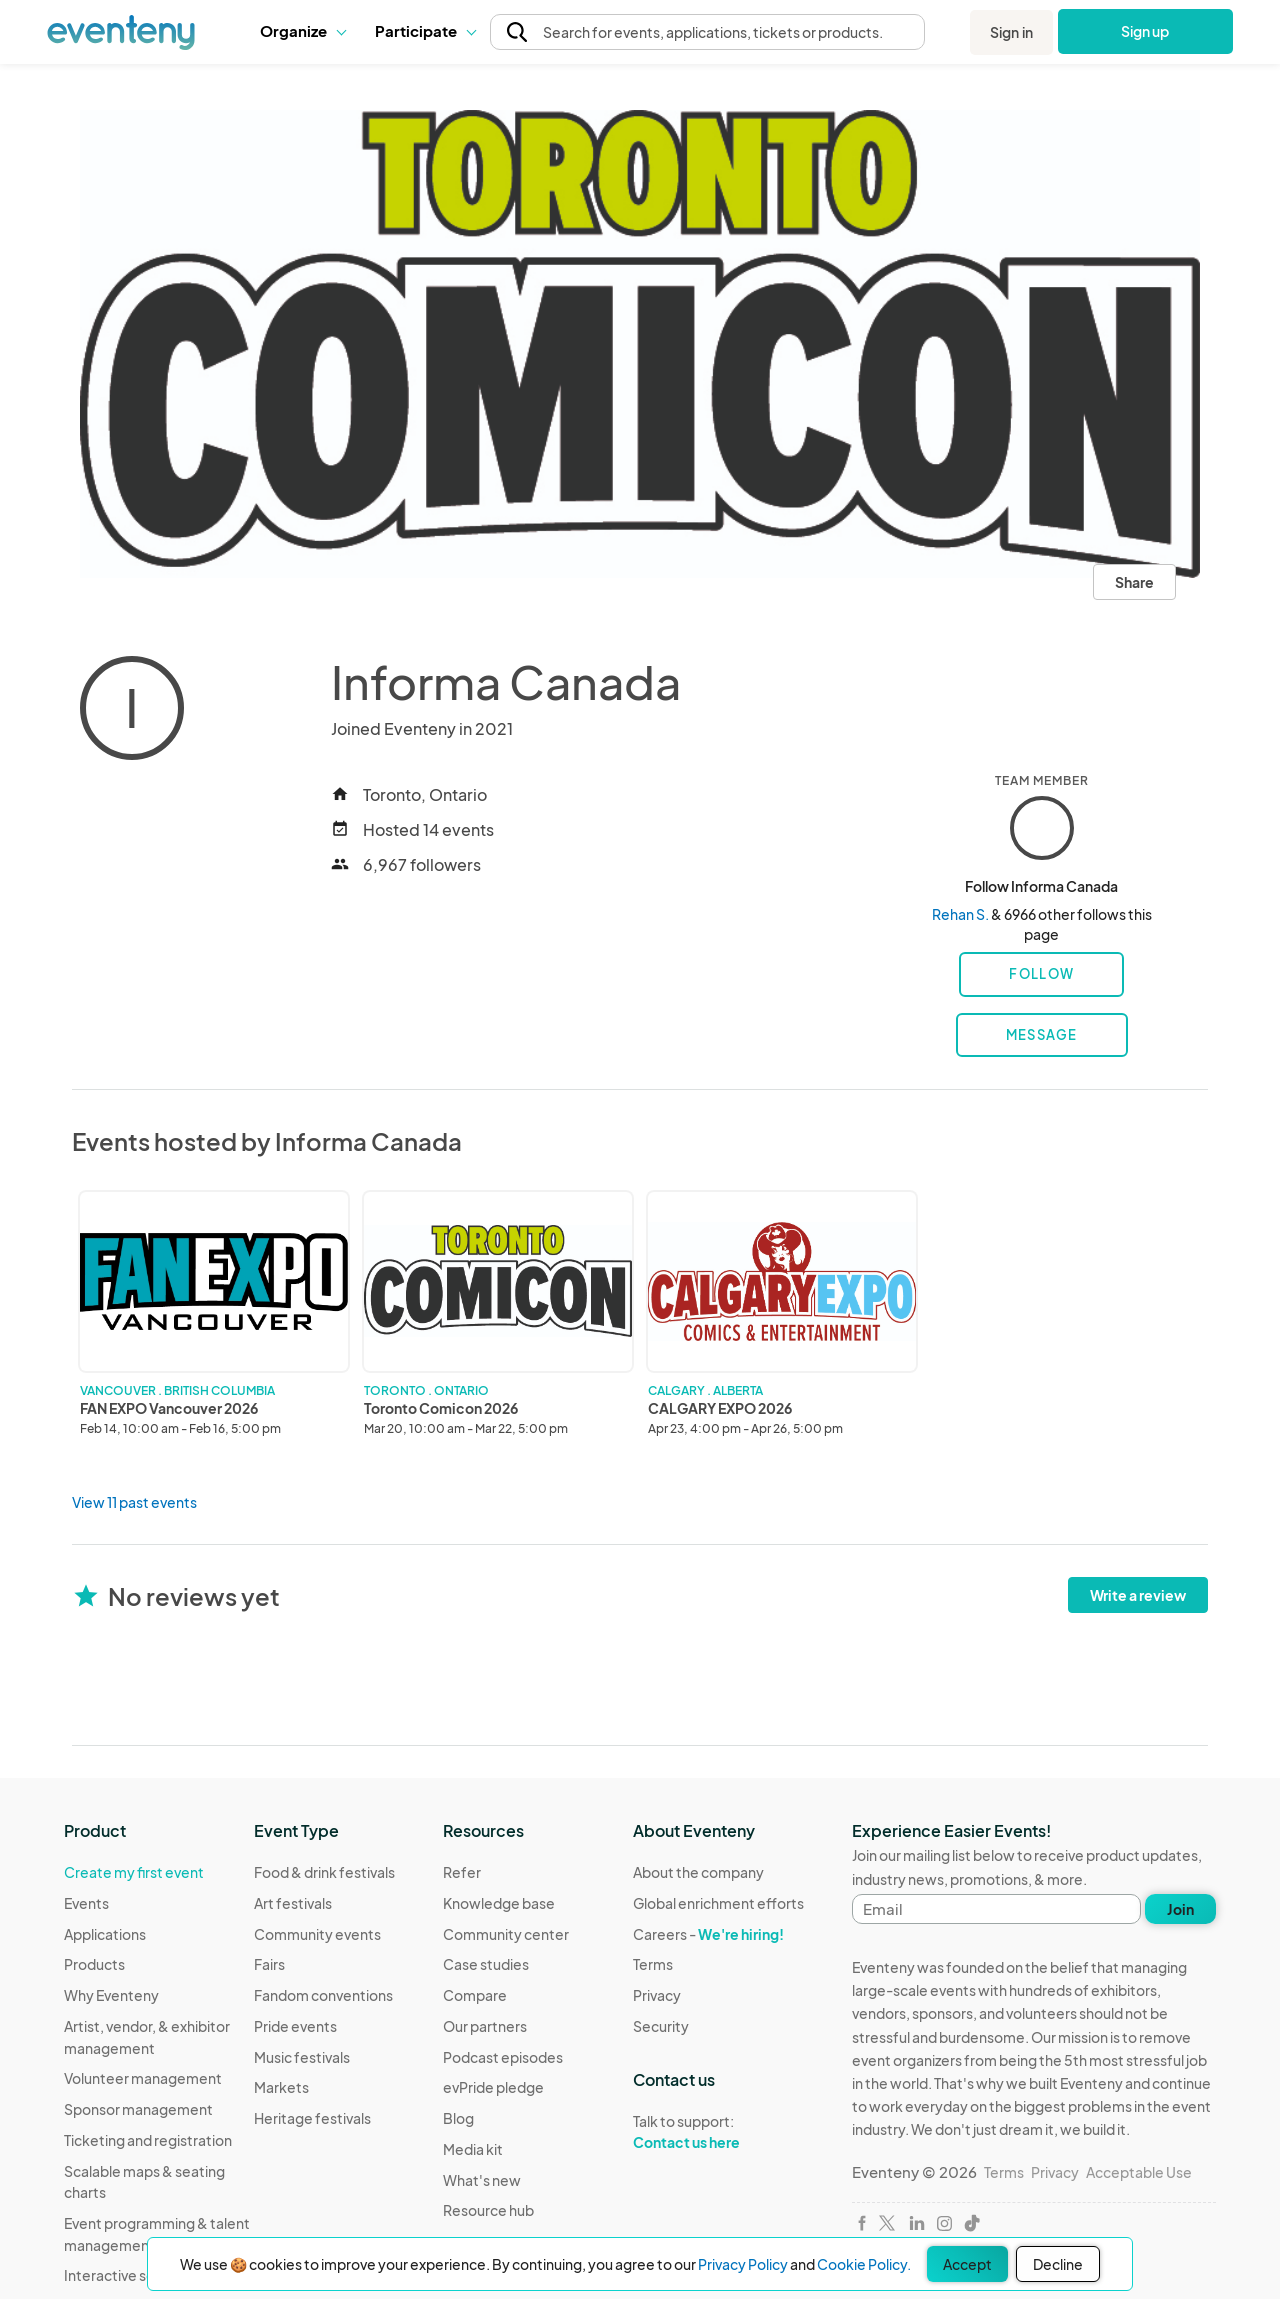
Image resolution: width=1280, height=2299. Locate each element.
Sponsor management (138, 2109)
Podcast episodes (503, 2057)
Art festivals (293, 1903)
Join (1180, 1909)
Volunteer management (143, 2078)
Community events (317, 1934)
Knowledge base (499, 1903)
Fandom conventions (323, 1995)
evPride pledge (493, 2087)
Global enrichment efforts (718, 1903)
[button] (302, 31)
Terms (653, 1964)
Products (94, 1964)
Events (86, 1903)
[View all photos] (640, 344)
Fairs (269, 1964)
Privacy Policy (743, 2264)
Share (1134, 582)
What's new (482, 2180)
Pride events (295, 2026)
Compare (475, 1995)
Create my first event (134, 1872)
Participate (425, 30)
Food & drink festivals (324, 1872)
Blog (458, 2118)
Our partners (485, 2026)
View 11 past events (134, 1502)
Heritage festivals (312, 2118)
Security (661, 2026)
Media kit (473, 2149)
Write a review (1138, 1595)
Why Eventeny (111, 1995)
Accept (967, 2264)
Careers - (708, 1934)
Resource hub (488, 2210)
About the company (698, 1872)
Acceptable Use (1139, 2172)
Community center (506, 1934)
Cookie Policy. (864, 2264)
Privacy (657, 1995)
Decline (1058, 2264)
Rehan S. (960, 914)
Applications (105, 1934)
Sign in (1011, 32)
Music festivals (302, 2057)
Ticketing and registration (148, 2140)
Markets (281, 2087)
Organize (302, 30)
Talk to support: (718, 2132)
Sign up (1145, 31)
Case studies (486, 1964)
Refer (462, 1872)
